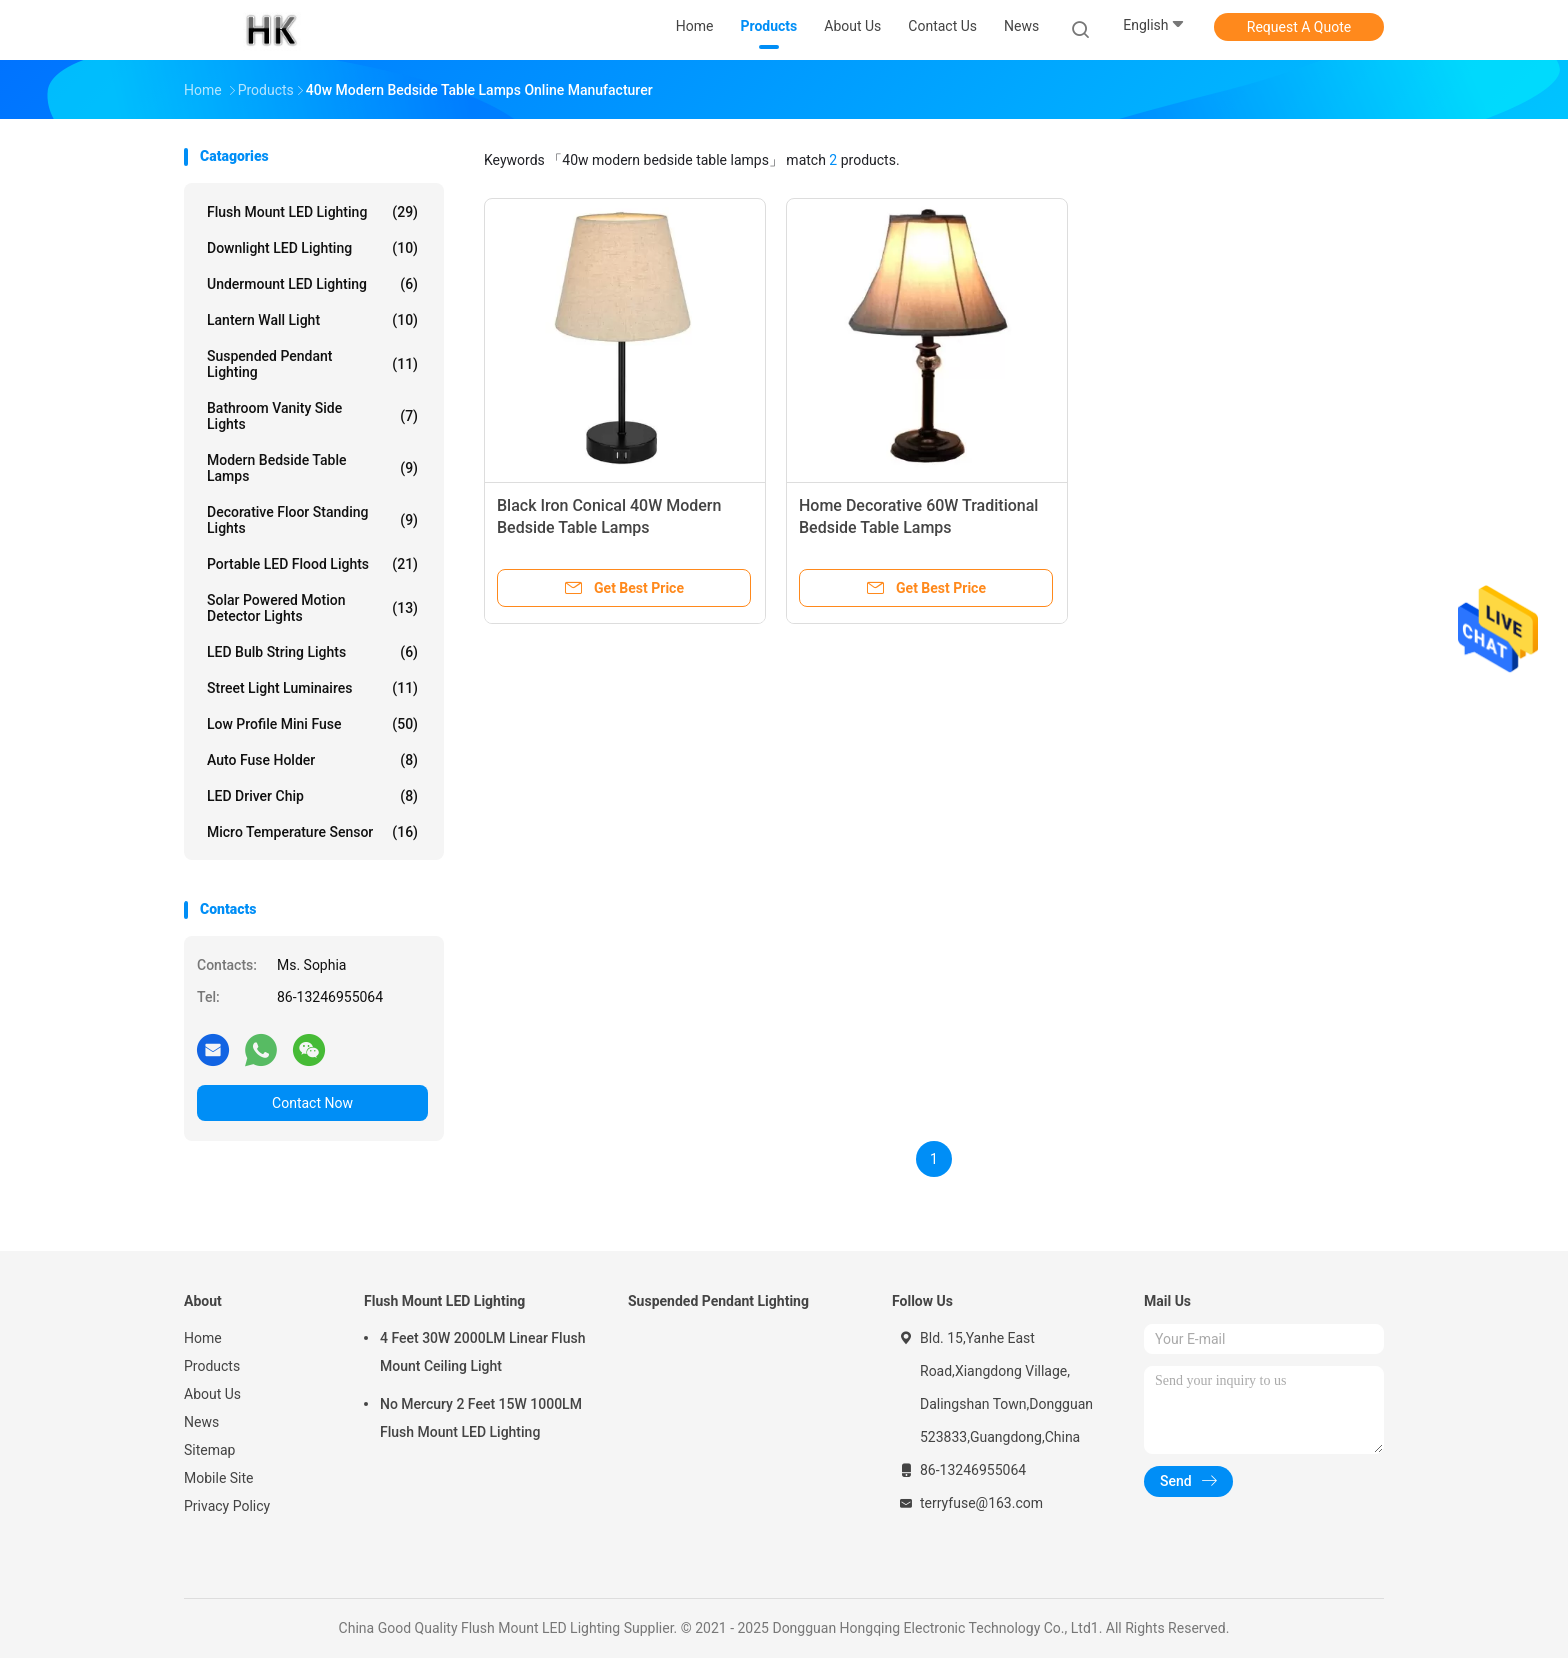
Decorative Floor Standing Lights (312, 520)
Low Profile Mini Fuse (312, 724)
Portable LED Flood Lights (312, 564)
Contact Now (312, 1103)
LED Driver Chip (312, 796)
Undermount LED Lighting (312, 284)
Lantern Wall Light (312, 320)
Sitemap (209, 1450)
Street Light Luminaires (312, 688)
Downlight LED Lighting (312, 248)
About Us (212, 1394)
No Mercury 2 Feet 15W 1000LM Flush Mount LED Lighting (481, 1418)
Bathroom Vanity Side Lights (312, 416)
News (201, 1422)
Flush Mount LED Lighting (312, 212)
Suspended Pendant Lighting (312, 364)
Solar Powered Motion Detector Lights (312, 608)
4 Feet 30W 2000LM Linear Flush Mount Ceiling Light (482, 1352)
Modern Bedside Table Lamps (312, 468)
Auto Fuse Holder (312, 760)
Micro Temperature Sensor (312, 832)
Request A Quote (1299, 27)
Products (212, 1366)
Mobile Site (219, 1478)
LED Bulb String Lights (312, 652)
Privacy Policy (227, 1506)
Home (203, 1338)
